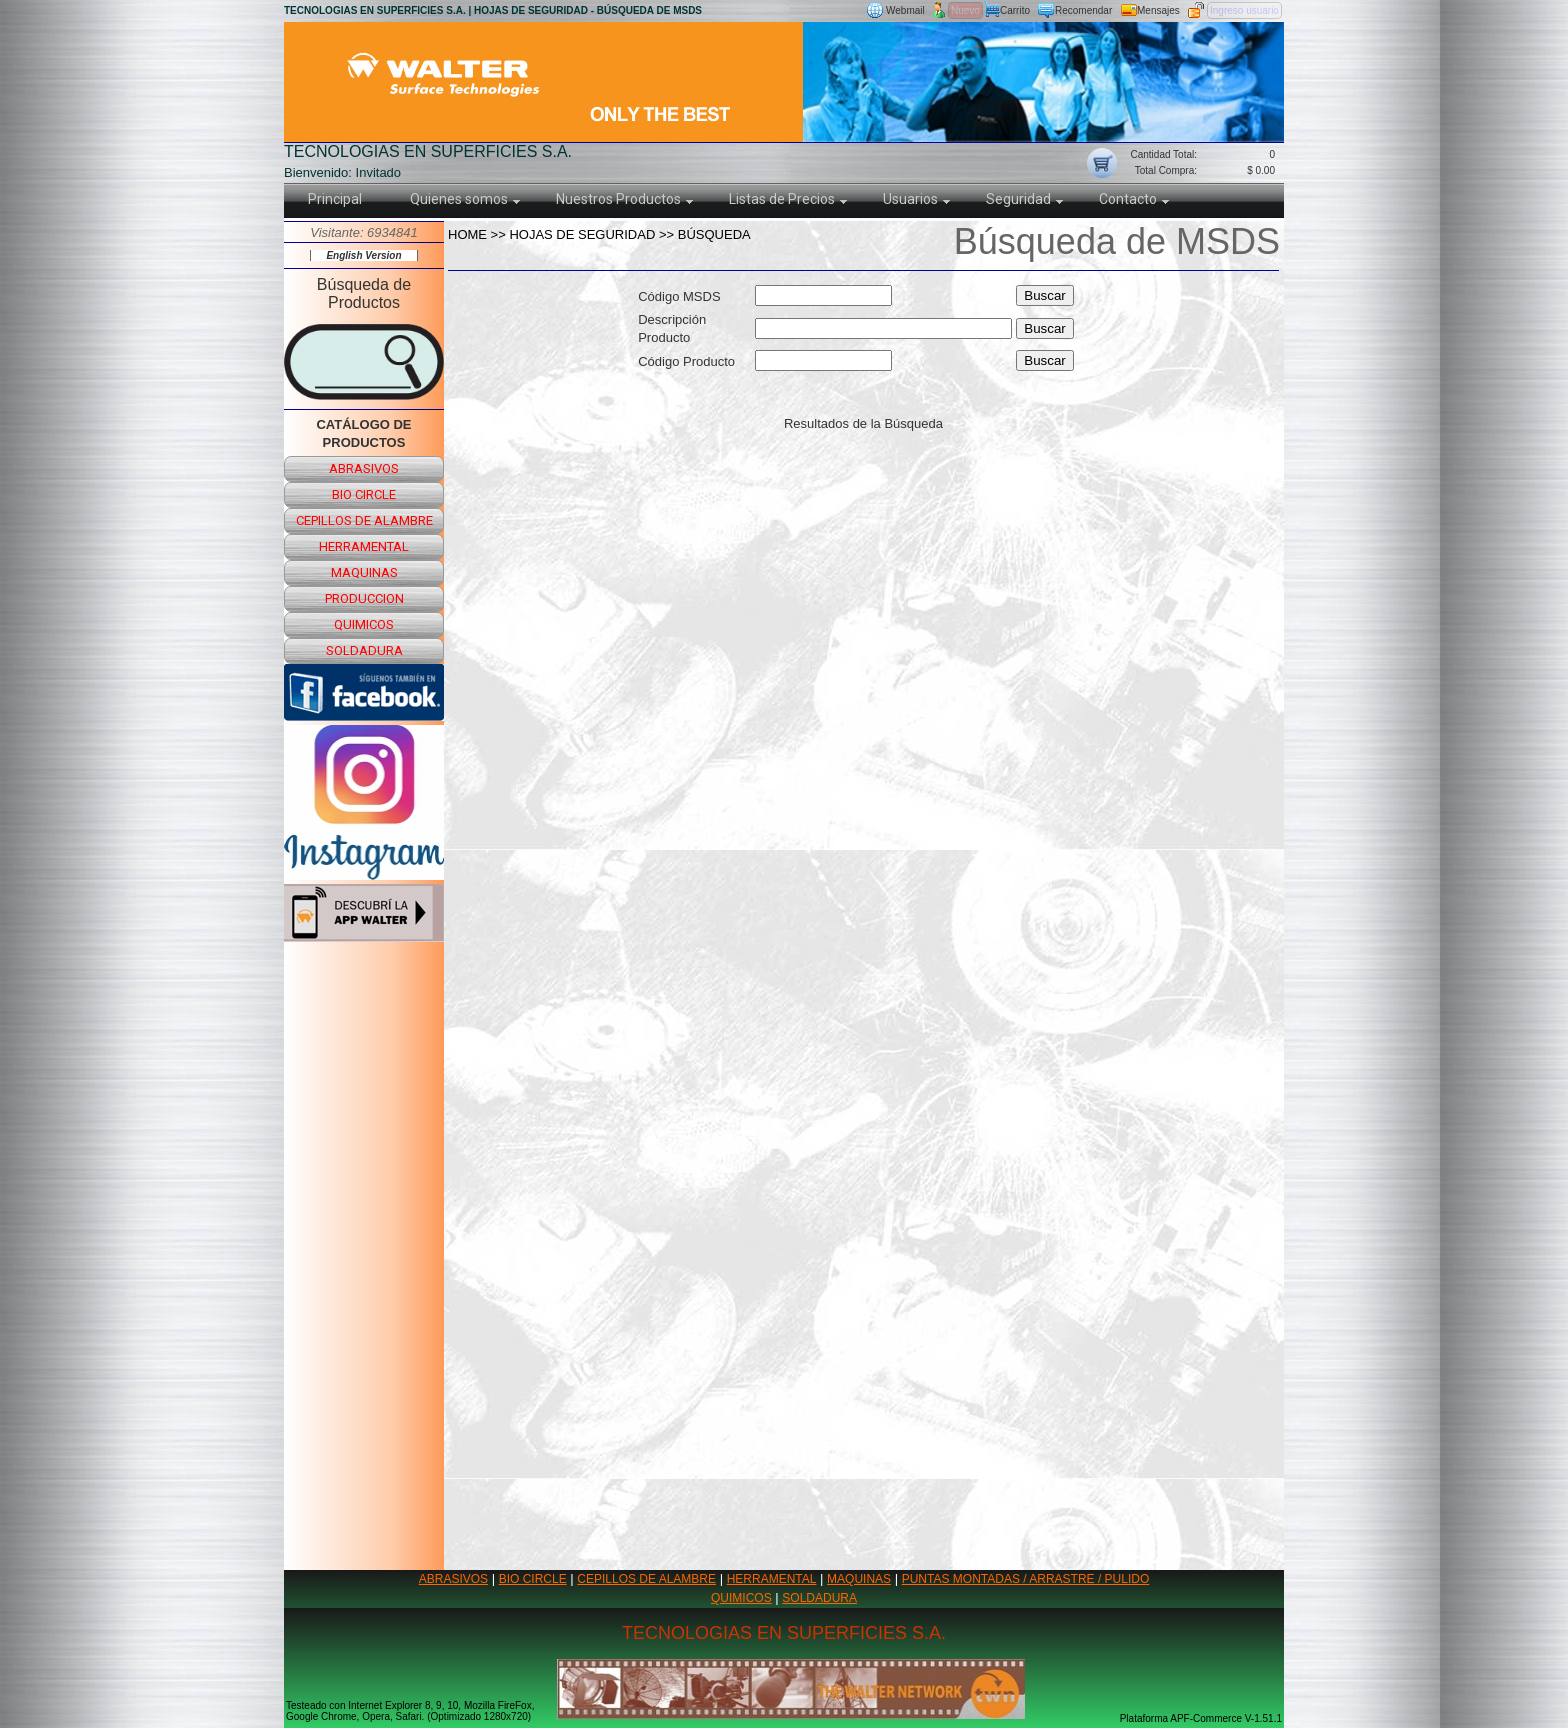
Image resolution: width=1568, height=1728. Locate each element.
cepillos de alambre (364, 520)
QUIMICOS (741, 1598)
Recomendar (1083, 10)
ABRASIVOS (453, 1579)
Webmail (905, 10)
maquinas (364, 572)
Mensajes (1158, 10)
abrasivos (364, 468)
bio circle (364, 494)
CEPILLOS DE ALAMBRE (646, 1579)
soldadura (364, 650)
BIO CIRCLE (533, 1579)
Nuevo (965, 10)
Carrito (1015, 10)
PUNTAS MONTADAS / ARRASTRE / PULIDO (1026, 1579)
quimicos (364, 624)
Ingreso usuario (1244, 10)
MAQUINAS (859, 1579)
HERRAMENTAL (772, 1579)
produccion (364, 598)
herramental (364, 546)
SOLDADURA (819, 1598)
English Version (363, 255)
